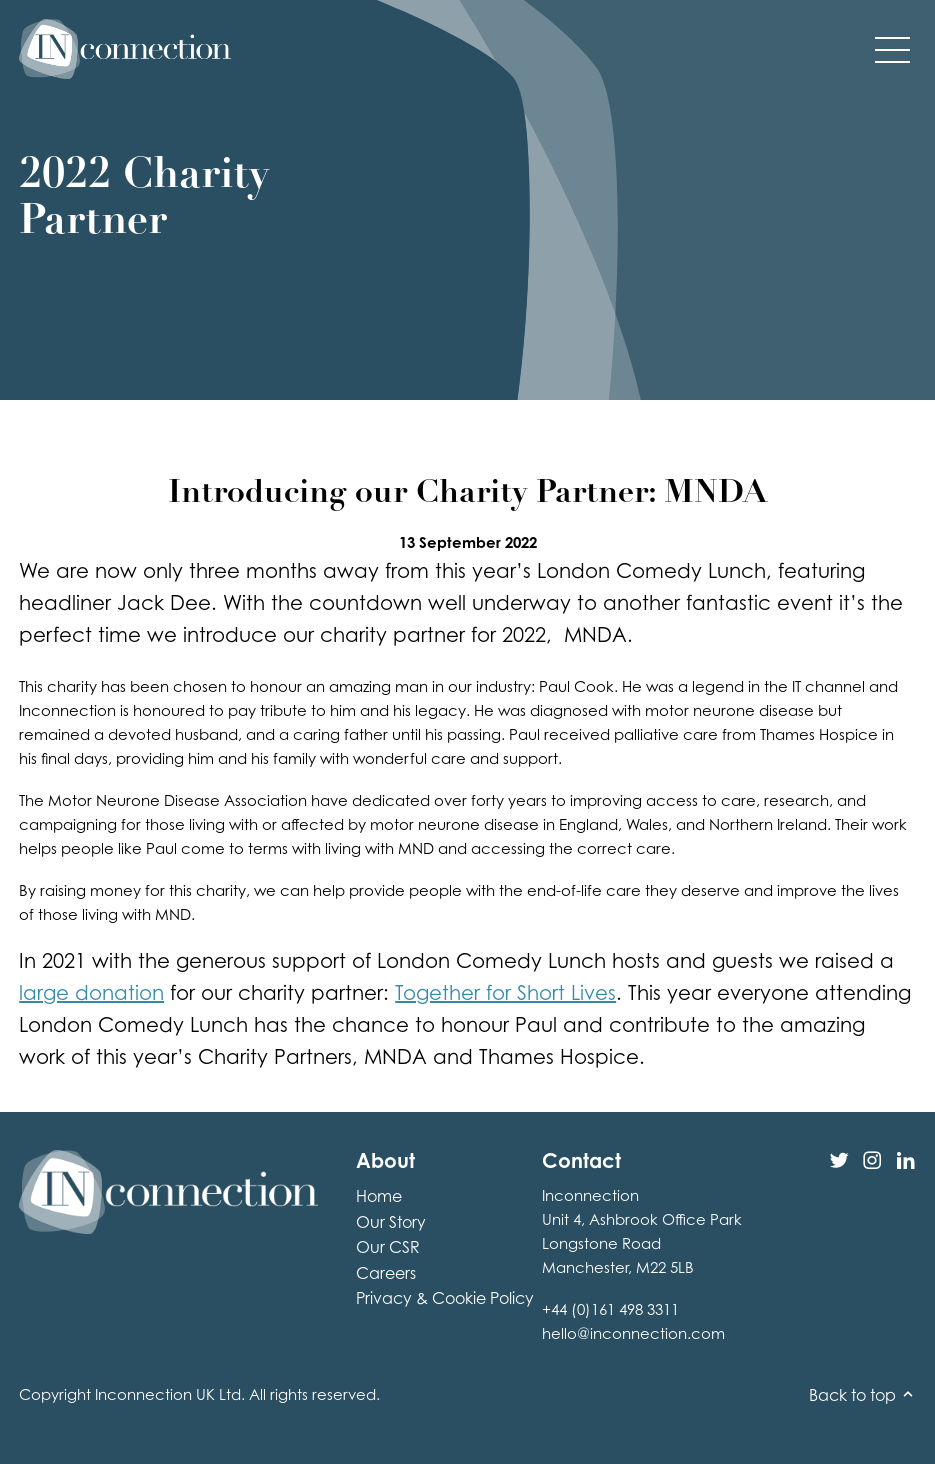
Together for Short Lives (505, 992)
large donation (91, 992)
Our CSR (388, 1247)
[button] (892, 49)
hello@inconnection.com (633, 1333)
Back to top (862, 1395)
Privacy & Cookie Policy (445, 1298)
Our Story (391, 1222)
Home (379, 1196)
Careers (386, 1273)
